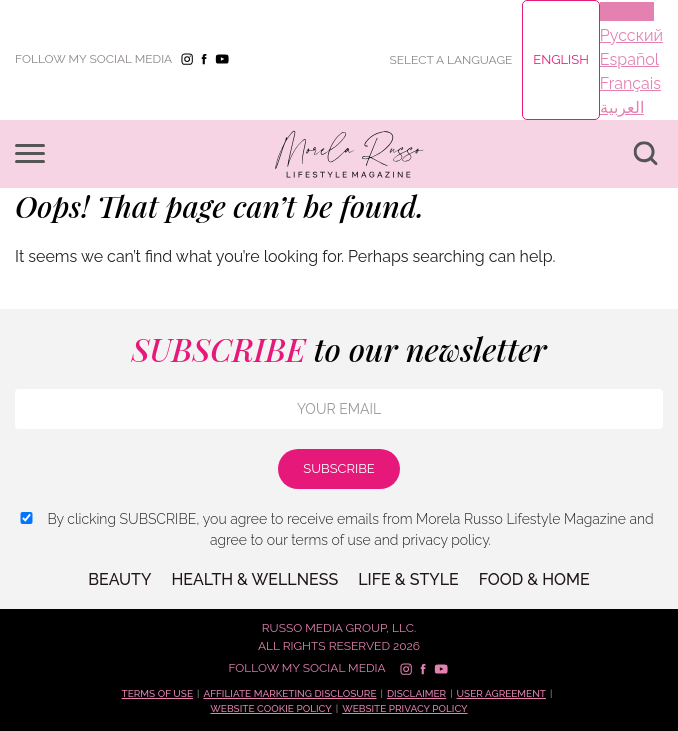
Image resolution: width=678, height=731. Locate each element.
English (561, 59)
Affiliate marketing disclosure (289, 693)
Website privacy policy (404, 708)
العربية (622, 107)
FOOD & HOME (534, 580)
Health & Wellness (254, 580)
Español (629, 59)
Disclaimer (416, 693)
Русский (631, 35)
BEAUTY (119, 580)
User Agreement (501, 693)
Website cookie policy (270, 708)
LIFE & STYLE (408, 580)
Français (630, 83)
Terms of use (157, 693)
